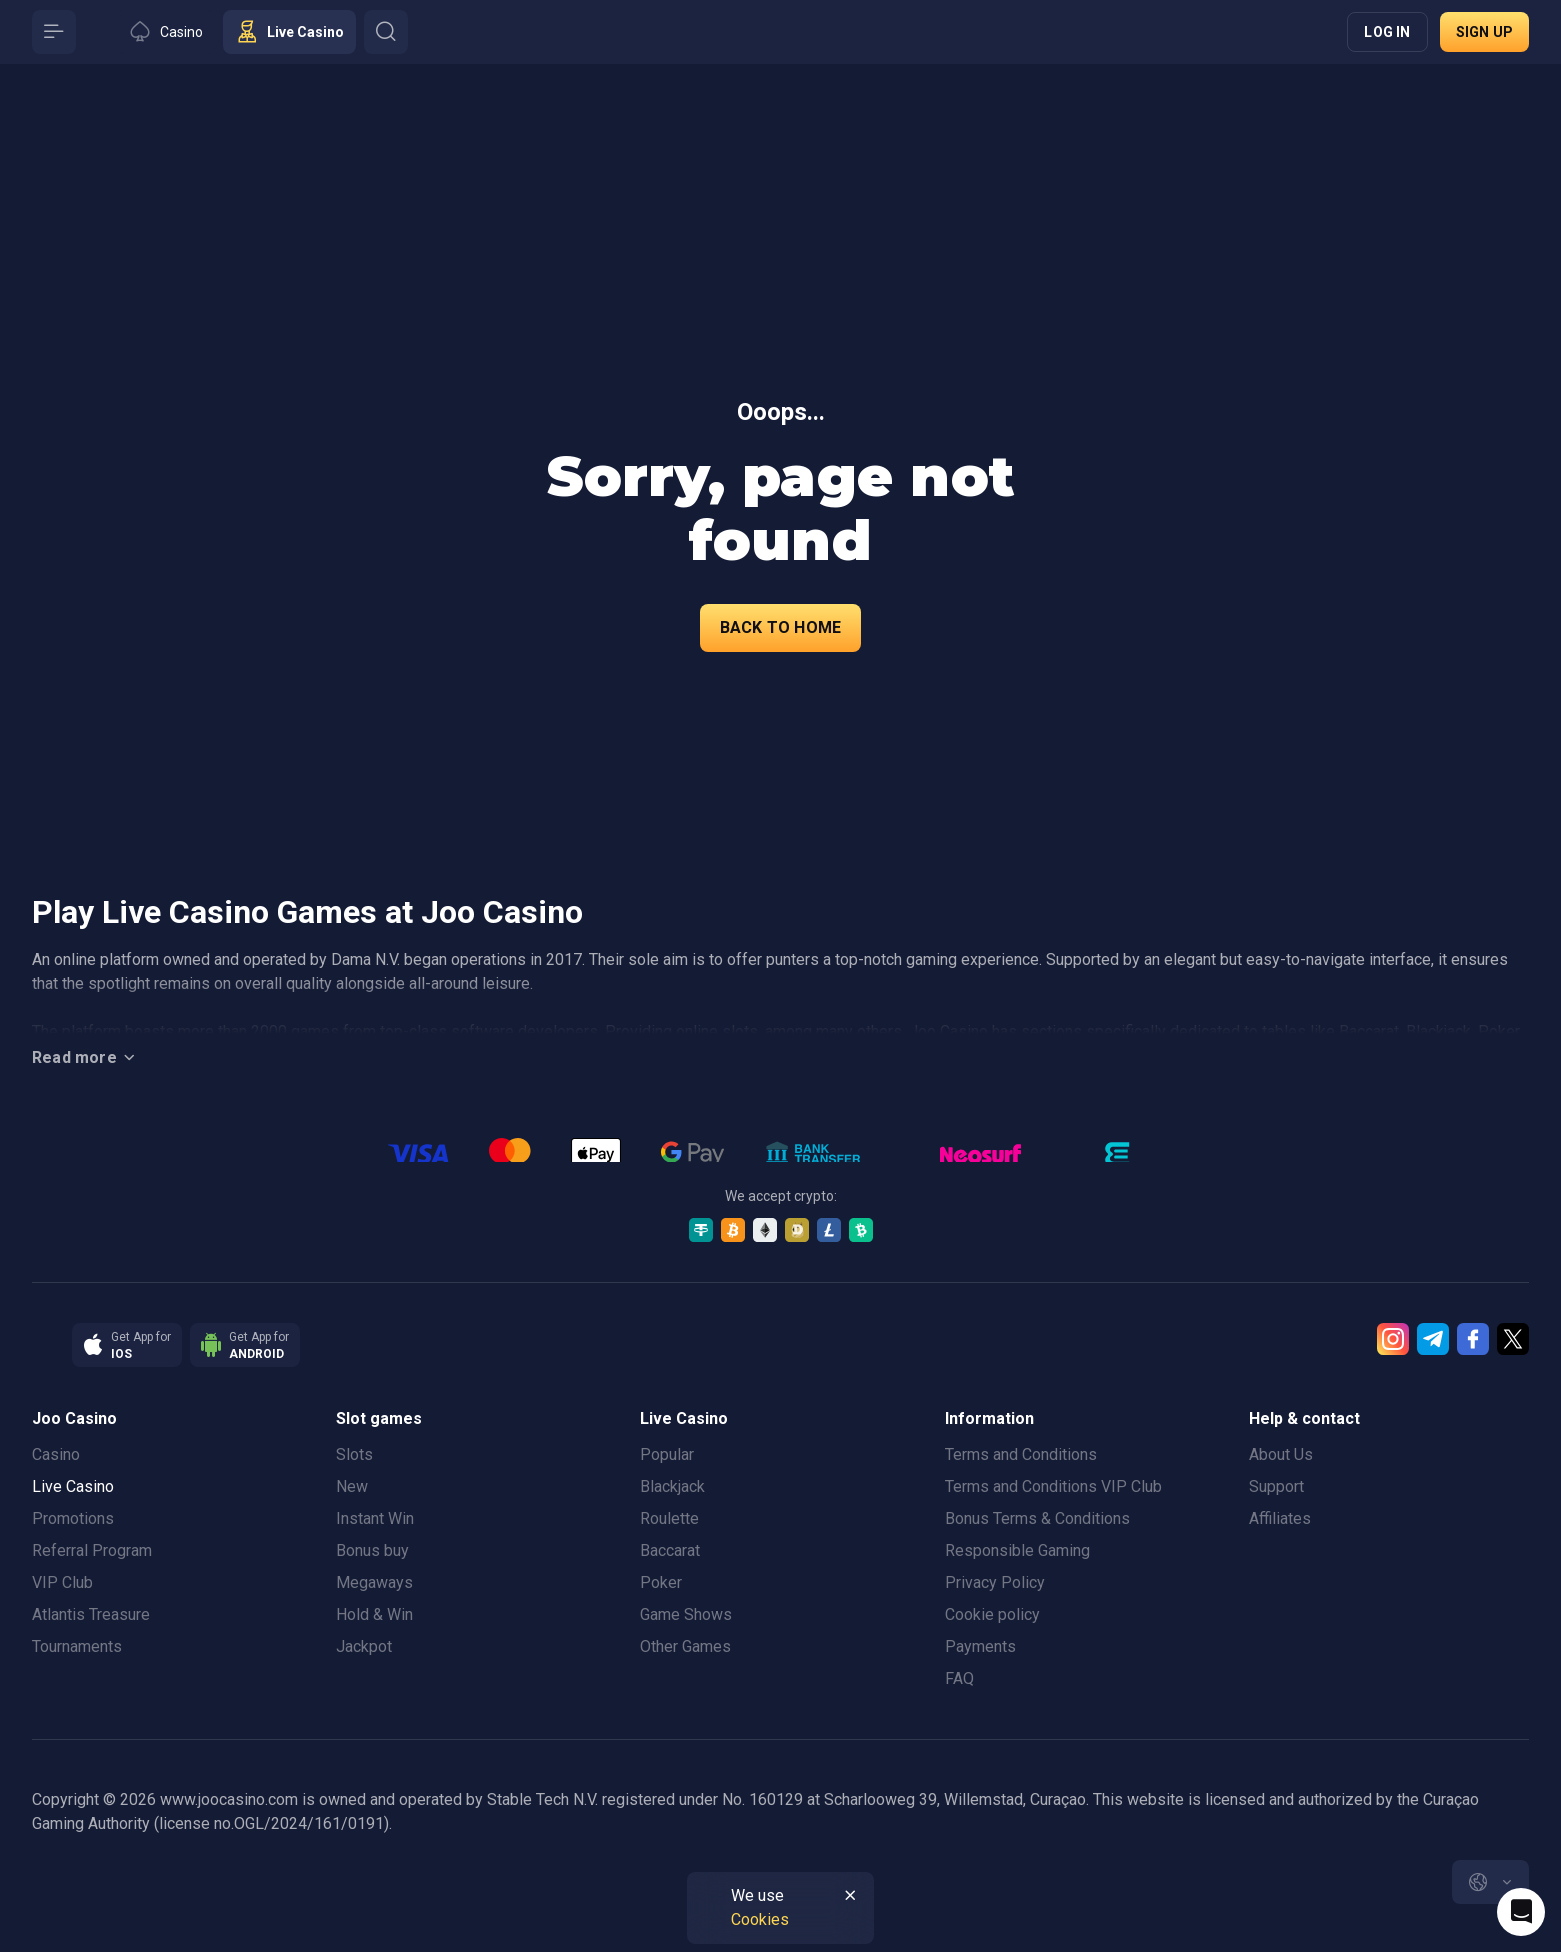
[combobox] (1490, 1882)
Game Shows (686, 1614)
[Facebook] (1473, 1339)
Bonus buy (372, 1550)
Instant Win (375, 1518)
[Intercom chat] (1521, 1912)
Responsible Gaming (1017, 1550)
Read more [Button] (86, 1058)
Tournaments (77, 1646)
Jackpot (364, 1646)
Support (1276, 1486)
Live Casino (73, 1486)
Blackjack (672, 1486)
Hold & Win (374, 1614)
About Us (1281, 1454)
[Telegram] (1433, 1339)
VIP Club (62, 1582)
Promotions (73, 1518)
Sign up (1484, 32)
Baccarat (670, 1550)
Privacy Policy (995, 1582)
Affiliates (1280, 1518)
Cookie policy (992, 1614)
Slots (354, 1454)
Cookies (760, 1919)
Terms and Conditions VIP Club (1053, 1486)
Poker (661, 1582)
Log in (1387, 32)
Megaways (374, 1582)
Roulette (669, 1518)
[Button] (54, 32)
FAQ (959, 1678)
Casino (56, 1454)
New (352, 1486)
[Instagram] (1393, 1339)
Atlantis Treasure (91, 1614)
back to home (780, 627)
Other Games (685, 1646)
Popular (667, 1454)
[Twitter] (1513, 1339)
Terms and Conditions (1021, 1454)
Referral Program (92, 1550)
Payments (980, 1646)
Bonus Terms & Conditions (1037, 1518)
